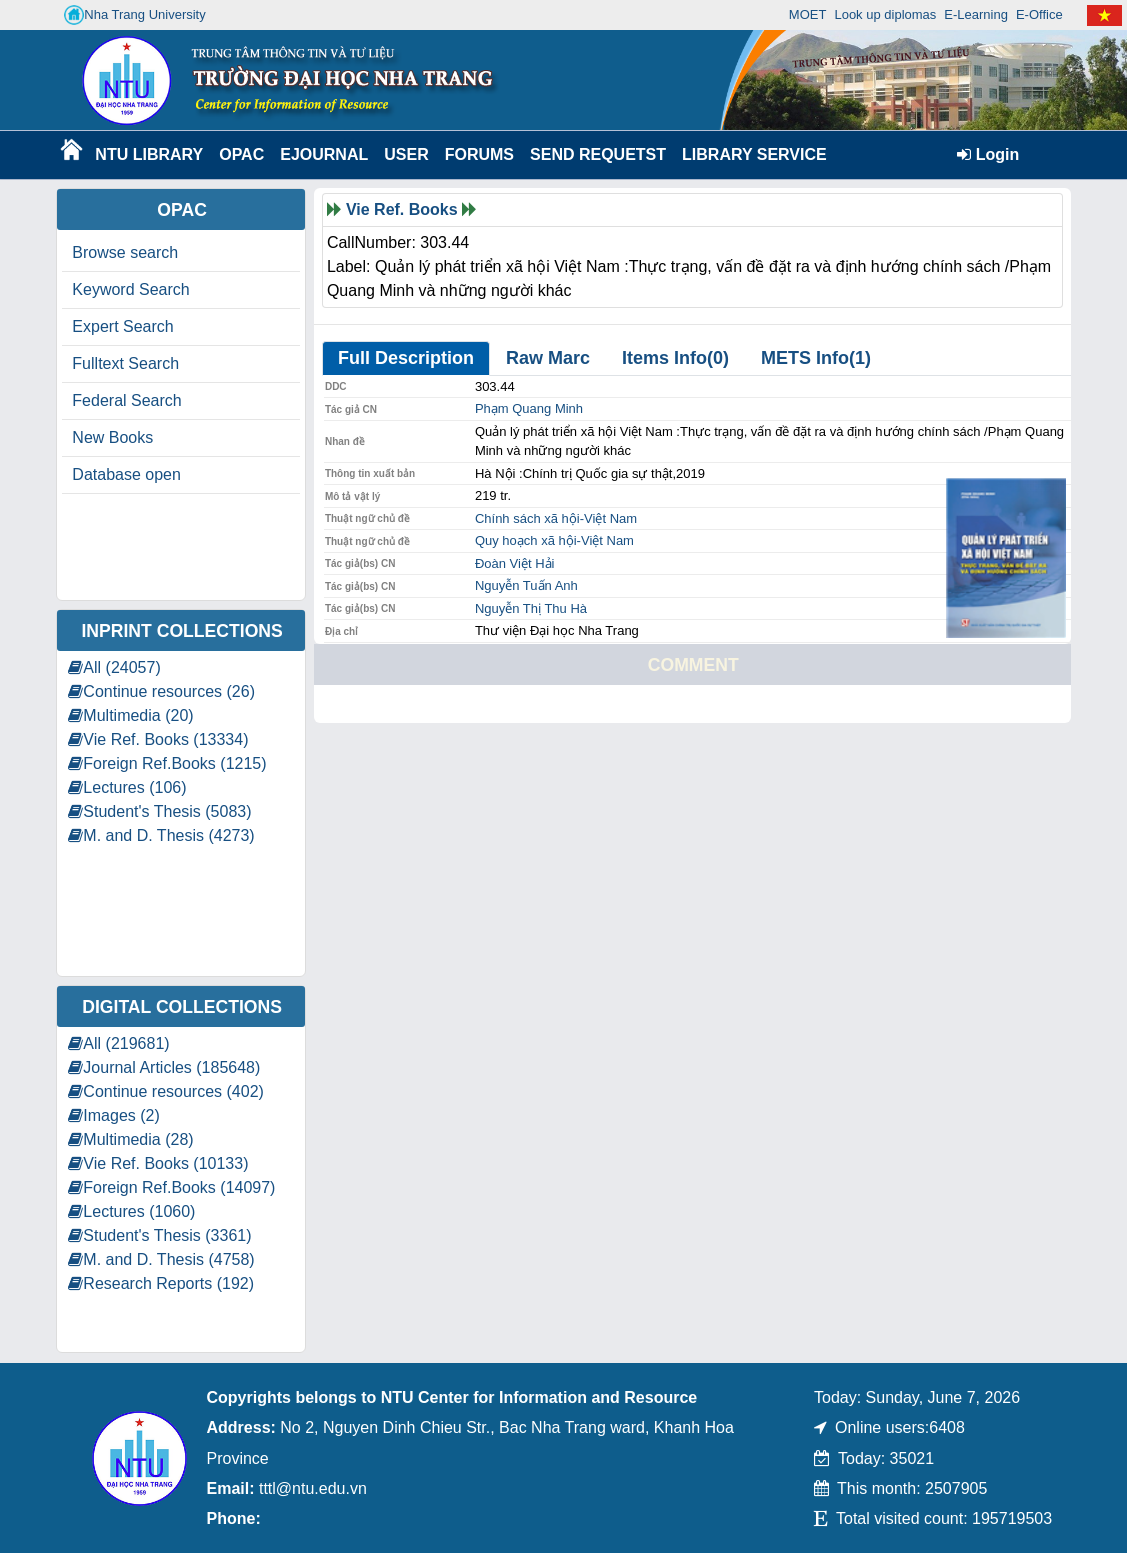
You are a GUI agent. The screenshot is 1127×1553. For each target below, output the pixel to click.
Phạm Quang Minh (529, 408)
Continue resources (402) (166, 1091)
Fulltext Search (125, 363)
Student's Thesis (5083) (159, 811)
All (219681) (118, 1043)
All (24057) (114, 667)
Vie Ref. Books (402, 209)
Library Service (750, 154)
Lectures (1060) (131, 1211)
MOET (808, 14)
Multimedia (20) (130, 715)
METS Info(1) (816, 358)
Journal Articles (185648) (164, 1067)
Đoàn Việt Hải (515, 563)
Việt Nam (610, 518)
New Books (112, 437)
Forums (479, 154)
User (406, 154)
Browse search (125, 252)
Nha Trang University (134, 15)
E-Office (1039, 14)
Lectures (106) (127, 787)
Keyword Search (130, 289)
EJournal (324, 154)
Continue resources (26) (161, 691)
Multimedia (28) (130, 1139)
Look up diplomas (885, 14)
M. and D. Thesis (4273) (161, 835)
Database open (126, 474)
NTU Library (146, 154)
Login (988, 154)
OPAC (241, 154)
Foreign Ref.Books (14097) (171, 1187)
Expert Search (122, 326)
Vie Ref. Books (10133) (158, 1163)
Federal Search (126, 400)
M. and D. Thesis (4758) (161, 1259)
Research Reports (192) (161, 1283)
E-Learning (976, 14)
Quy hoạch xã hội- (528, 540)
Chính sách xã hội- (529, 518)
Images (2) (113, 1115)
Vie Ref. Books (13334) (158, 739)
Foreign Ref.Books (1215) (167, 763)
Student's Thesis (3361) (159, 1235)
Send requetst (598, 154)
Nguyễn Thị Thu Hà (531, 608)
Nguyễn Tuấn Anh (526, 585)
